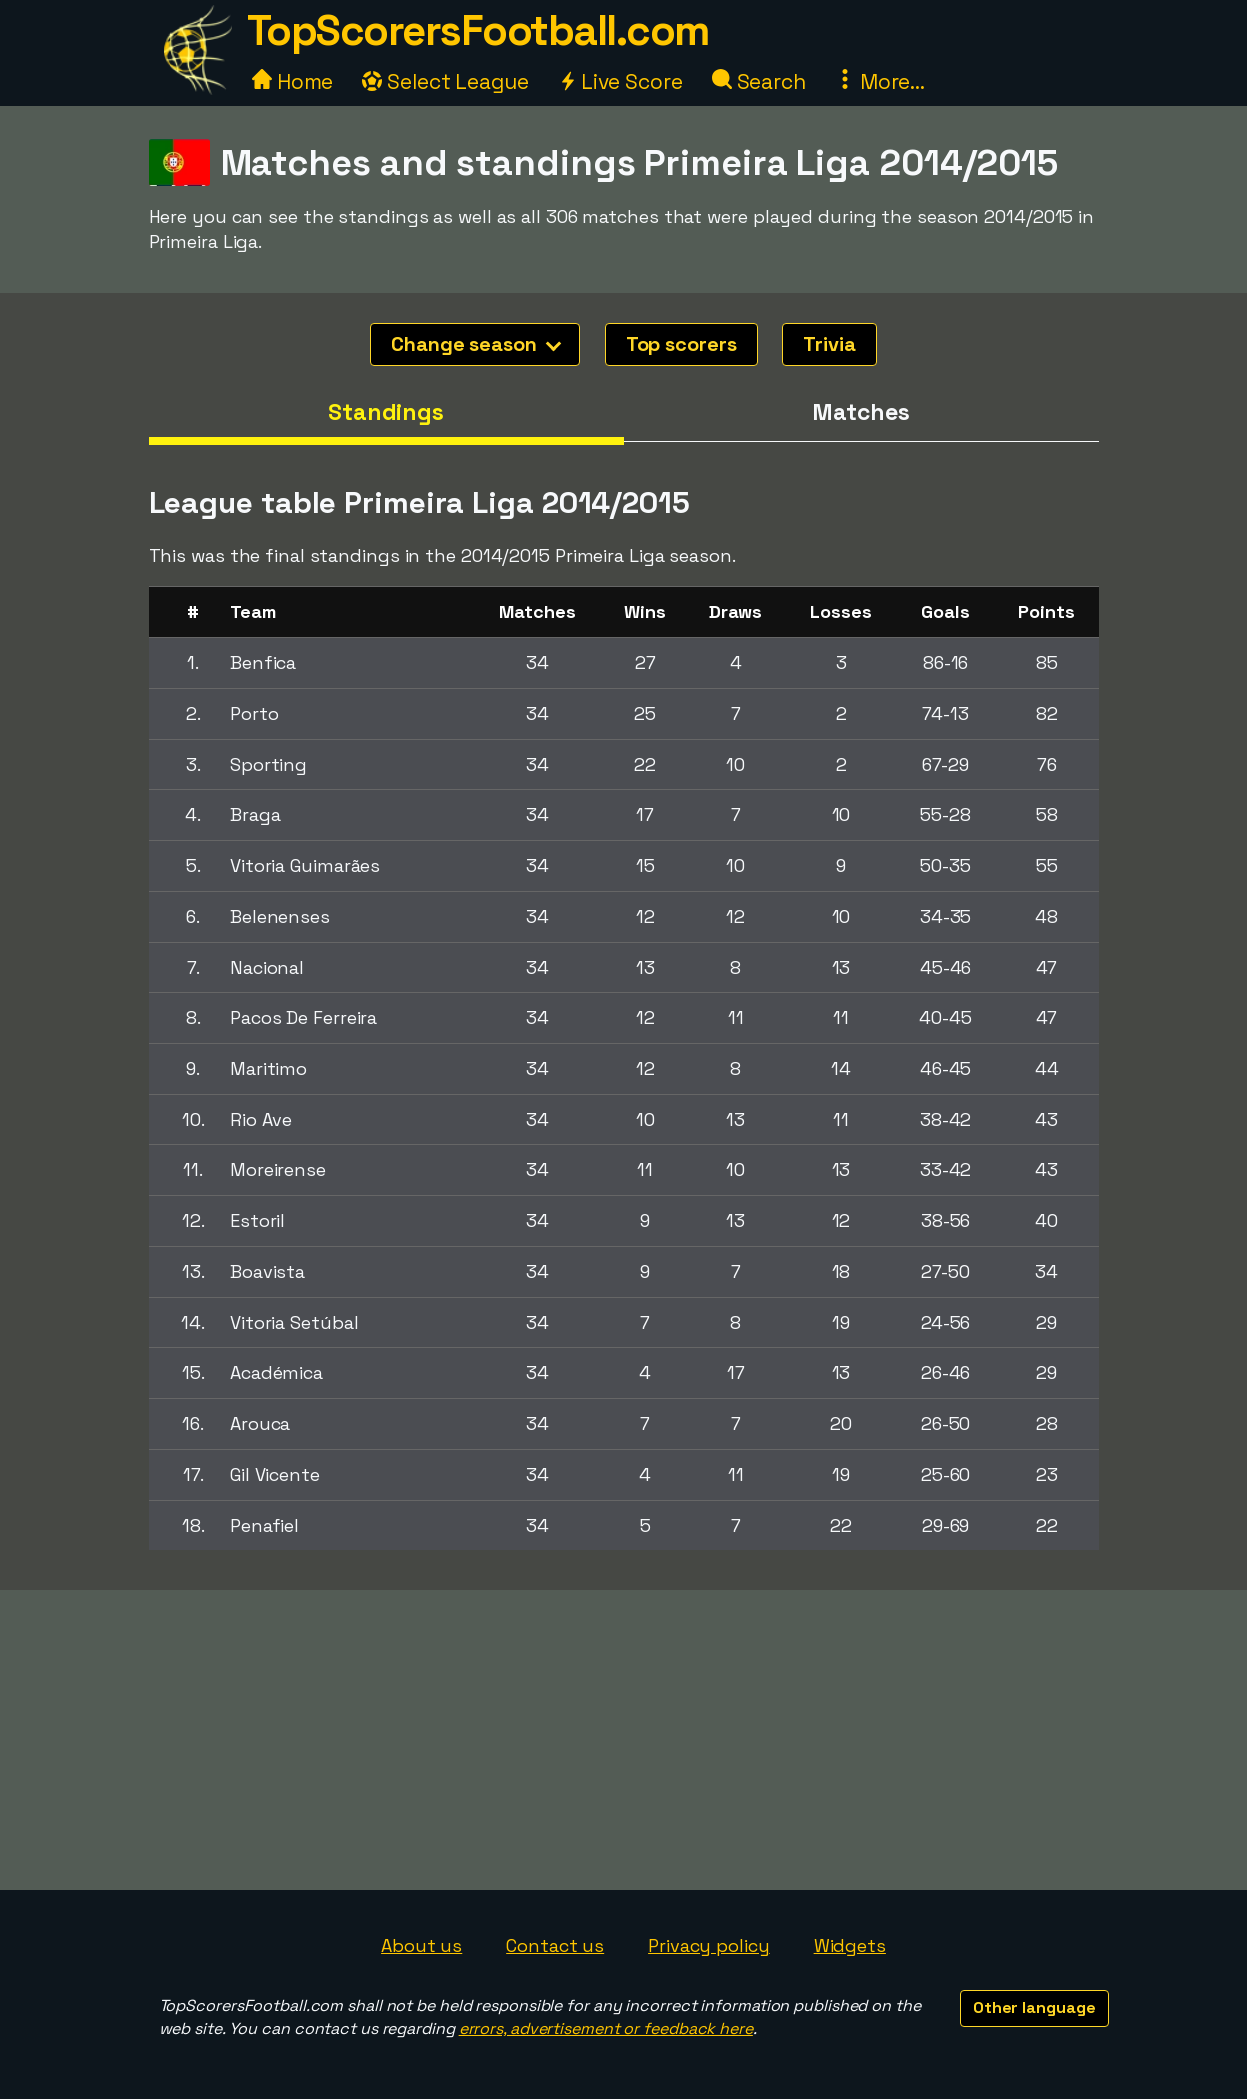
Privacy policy (709, 1945)
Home (293, 81)
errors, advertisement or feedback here (606, 2028)
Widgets (850, 1945)
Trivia (829, 344)
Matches (860, 412)
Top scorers (681, 344)
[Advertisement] (624, 1740)
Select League (445, 81)
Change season (476, 344)
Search (759, 81)
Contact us (555, 1945)
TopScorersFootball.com (478, 30)
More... (880, 81)
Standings (386, 412)
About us (421, 1945)
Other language (1034, 2007)
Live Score (620, 81)
